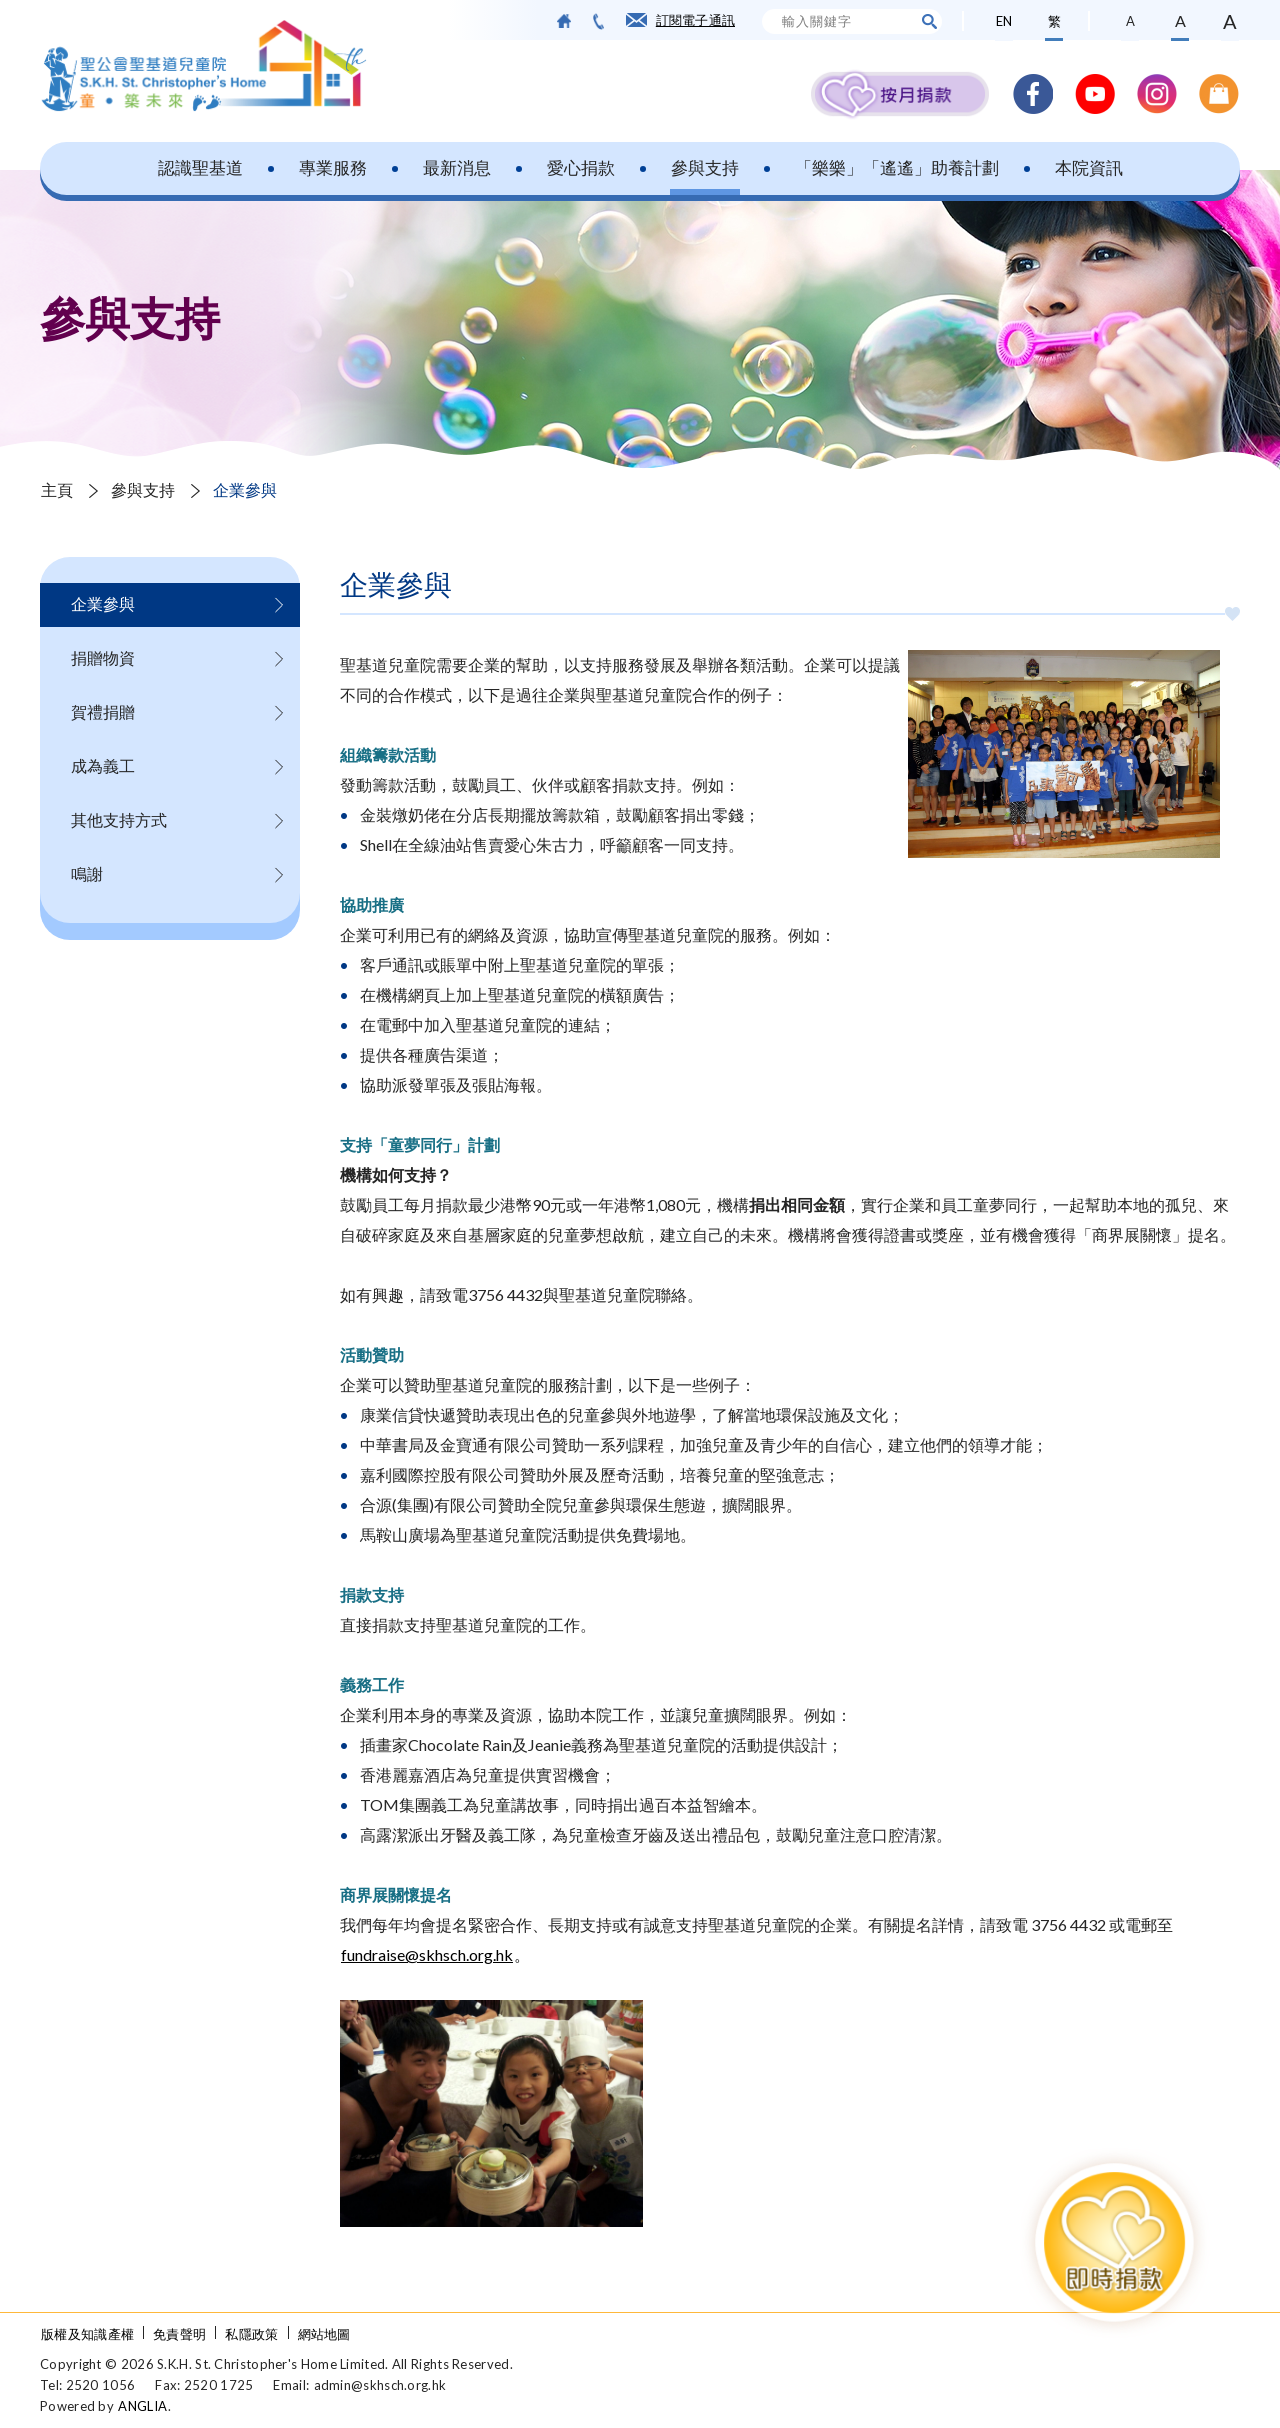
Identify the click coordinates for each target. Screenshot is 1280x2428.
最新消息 (457, 167)
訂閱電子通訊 (695, 20)
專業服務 (333, 167)
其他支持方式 (119, 819)
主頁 (57, 489)
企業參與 (245, 489)
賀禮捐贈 (103, 711)
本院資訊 (1089, 167)
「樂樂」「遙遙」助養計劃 (897, 167)
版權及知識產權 (87, 2334)
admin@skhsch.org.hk (380, 2385)
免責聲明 (179, 2334)
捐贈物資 (103, 657)
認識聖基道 (200, 167)
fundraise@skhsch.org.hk (427, 1954)
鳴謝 (87, 873)
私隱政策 (251, 2334)
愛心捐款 (581, 167)
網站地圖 (324, 2334)
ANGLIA (142, 2406)
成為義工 (103, 765)
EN (1004, 21)
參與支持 (705, 167)
